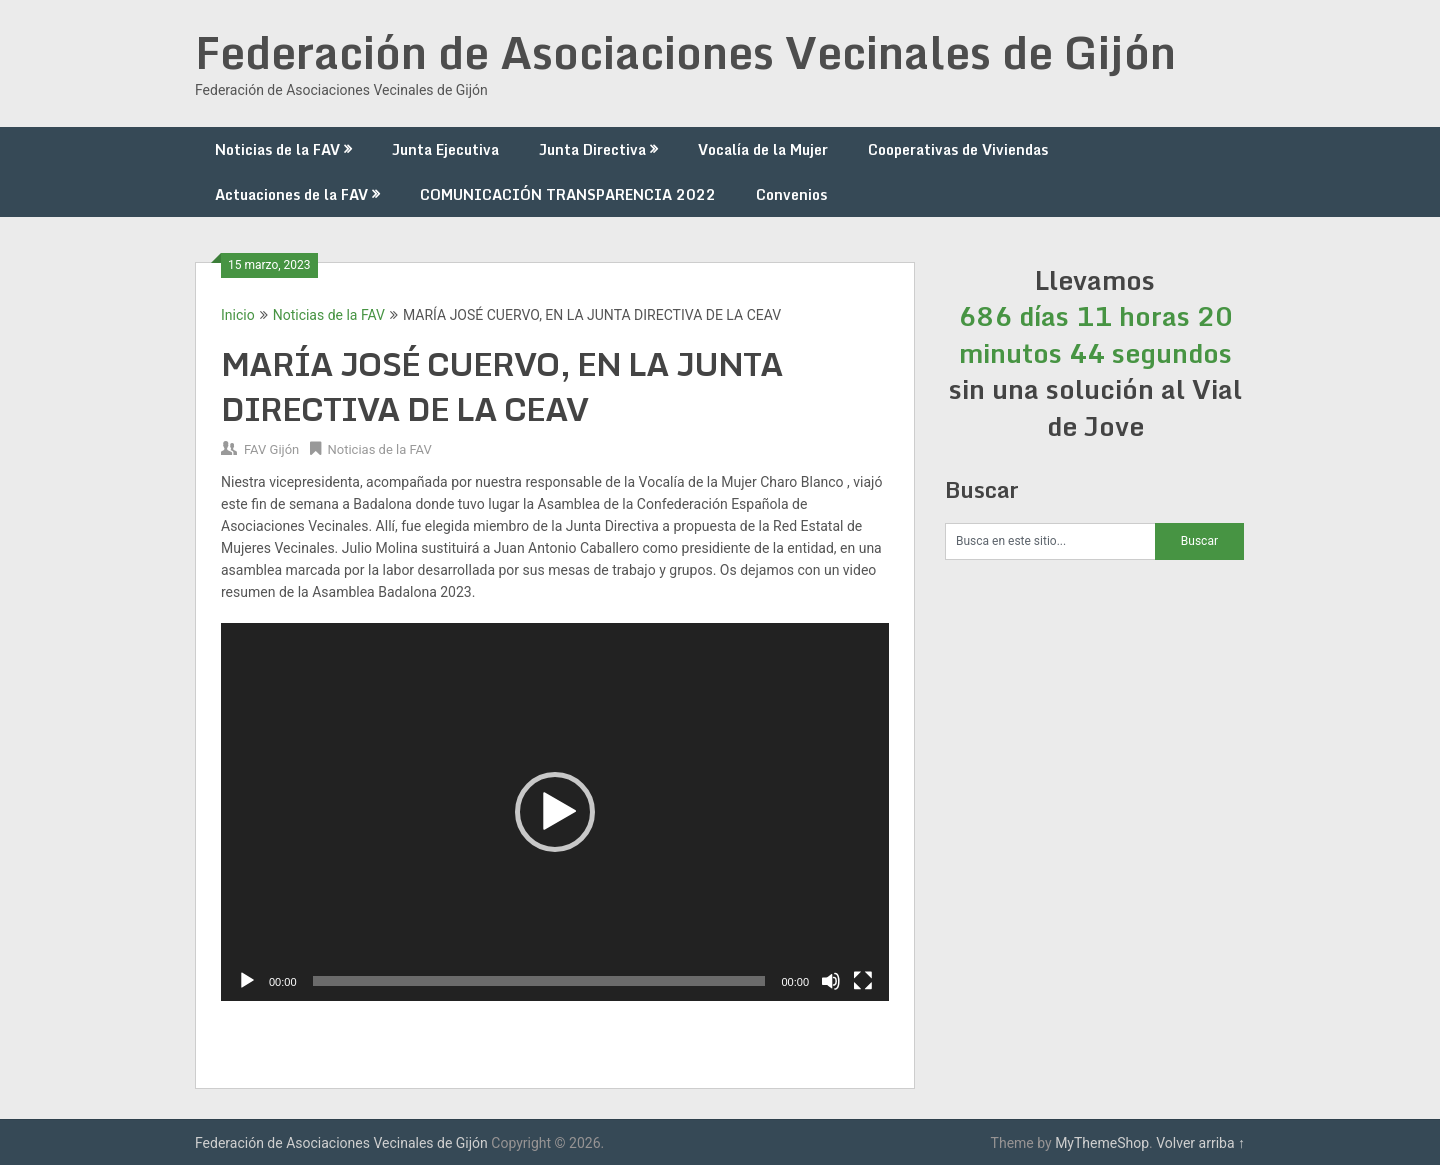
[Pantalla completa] (863, 981)
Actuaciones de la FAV (291, 194)
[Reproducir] (247, 981)
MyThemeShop (1102, 1143)
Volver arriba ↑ (1200, 1143)
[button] (555, 812)
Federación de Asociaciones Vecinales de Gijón (685, 52)
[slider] (539, 981)
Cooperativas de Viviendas (958, 149)
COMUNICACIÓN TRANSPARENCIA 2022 (568, 194)
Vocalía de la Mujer (763, 149)
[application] (555, 812)
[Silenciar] (831, 981)
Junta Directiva (592, 149)
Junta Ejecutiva (445, 149)
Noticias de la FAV (277, 149)
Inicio (238, 315)
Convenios (791, 194)
